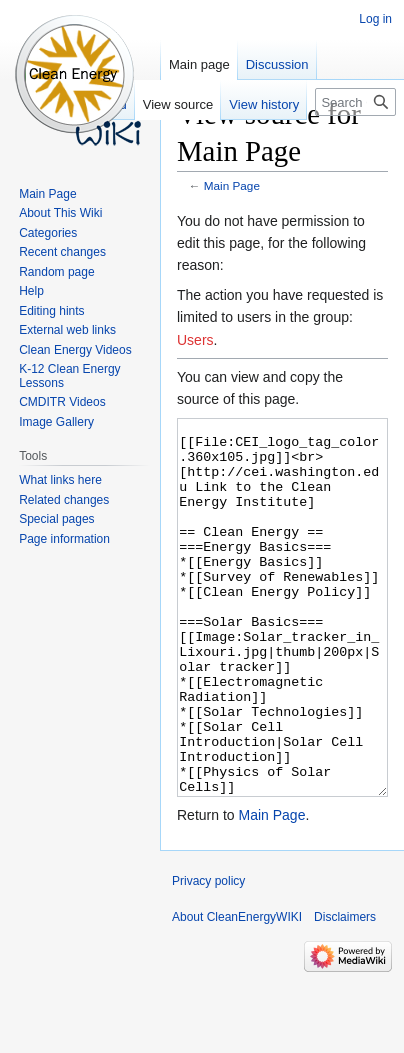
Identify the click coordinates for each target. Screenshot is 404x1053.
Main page (199, 64)
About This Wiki (60, 213)
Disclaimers (345, 992)
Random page (56, 272)
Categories (48, 233)
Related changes (64, 500)
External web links (67, 330)
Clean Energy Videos (75, 350)
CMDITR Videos (62, 402)
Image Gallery (56, 422)
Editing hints (51, 311)
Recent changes (62, 252)
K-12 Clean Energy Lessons (69, 376)
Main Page (232, 185)
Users (195, 340)
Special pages (56, 519)
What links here (60, 480)
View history (264, 104)
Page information (64, 539)
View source (178, 104)
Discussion (277, 64)
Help (31, 291)
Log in (375, 19)
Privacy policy (208, 956)
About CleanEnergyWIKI (237, 992)
